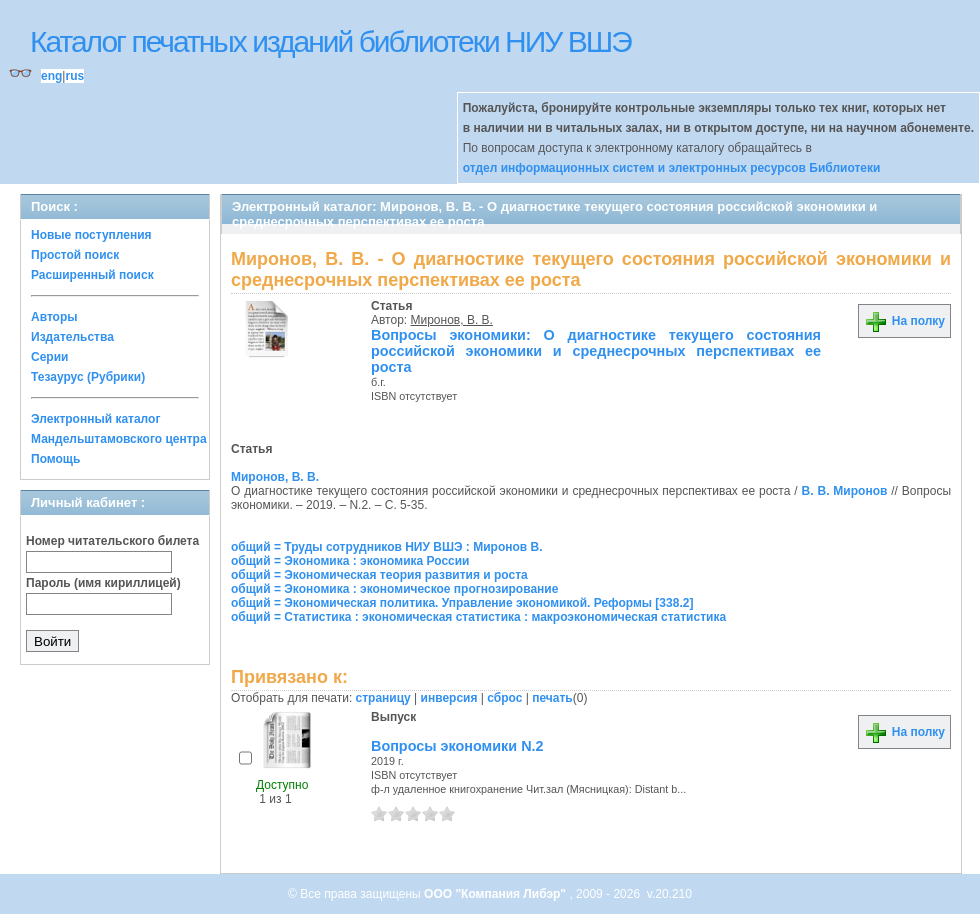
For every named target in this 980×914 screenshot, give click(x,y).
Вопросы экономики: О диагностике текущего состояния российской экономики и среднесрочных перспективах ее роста (596, 351)
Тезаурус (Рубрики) (88, 377)
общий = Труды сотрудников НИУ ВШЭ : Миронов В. (387, 547)
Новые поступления (91, 235)
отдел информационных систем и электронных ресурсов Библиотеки (672, 168)
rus (74, 76)
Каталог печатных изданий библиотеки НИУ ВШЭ (330, 41)
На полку (904, 321)
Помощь (55, 459)
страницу (383, 698)
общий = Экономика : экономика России (350, 561)
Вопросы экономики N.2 (457, 746)
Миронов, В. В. (452, 320)
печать (552, 698)
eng (51, 76)
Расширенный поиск (92, 275)
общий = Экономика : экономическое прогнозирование (394, 589)
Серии (49, 357)
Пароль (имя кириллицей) (103, 583)
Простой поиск (75, 255)
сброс (504, 698)
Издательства (72, 337)
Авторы (54, 317)
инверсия (449, 698)
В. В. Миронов (845, 491)
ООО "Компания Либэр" (496, 894)
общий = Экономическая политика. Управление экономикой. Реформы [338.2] (462, 603)
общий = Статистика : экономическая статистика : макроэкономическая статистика (478, 617)
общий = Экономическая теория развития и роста (379, 575)
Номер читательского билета (112, 541)
